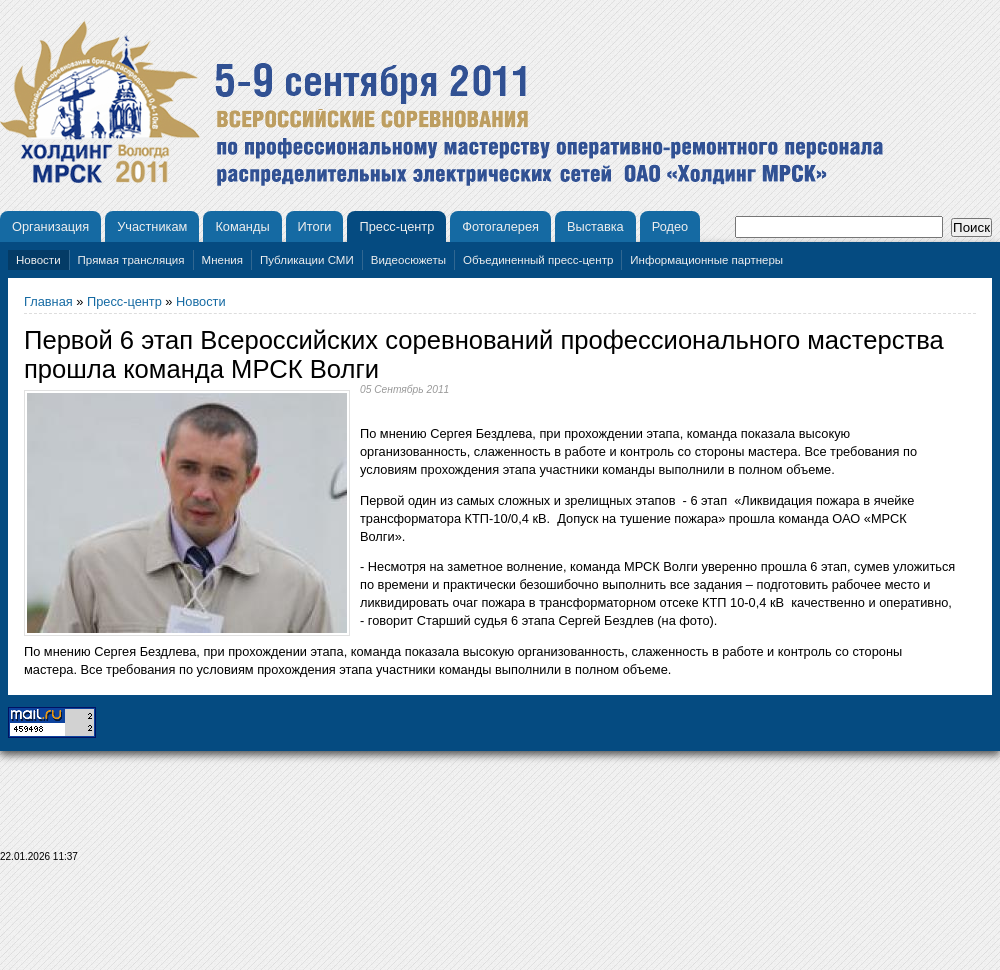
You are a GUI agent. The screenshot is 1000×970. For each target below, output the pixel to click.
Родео (670, 226)
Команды (242, 226)
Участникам (152, 226)
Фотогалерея (500, 226)
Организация (50, 226)
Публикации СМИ (307, 260)
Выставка (595, 226)
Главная (48, 301)
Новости (38, 260)
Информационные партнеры (706, 260)
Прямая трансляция (131, 260)
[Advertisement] (500, 922)
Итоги (315, 226)
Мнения (222, 260)
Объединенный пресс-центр (538, 260)
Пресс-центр (396, 226)
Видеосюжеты (408, 260)
